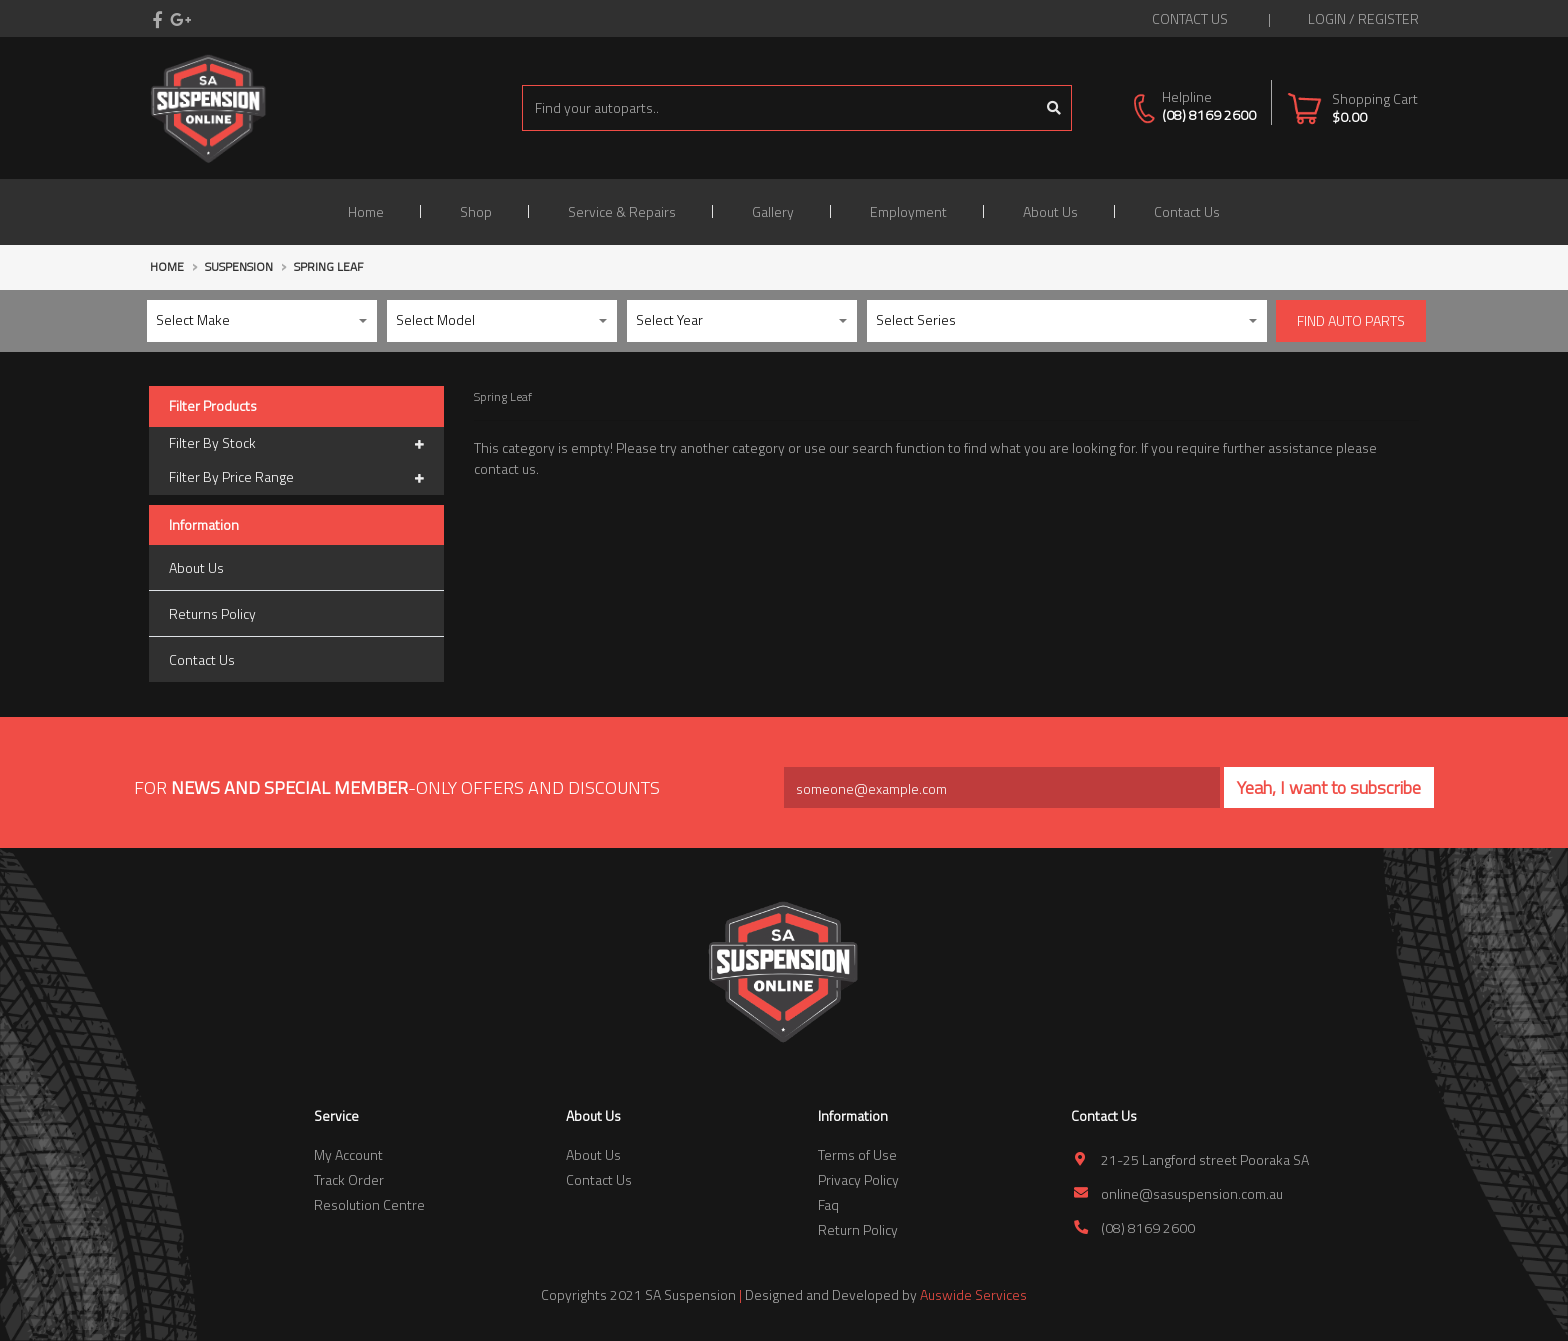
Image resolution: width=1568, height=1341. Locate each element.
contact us (1190, 18)
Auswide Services (973, 1294)
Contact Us (1187, 211)
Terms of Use (857, 1154)
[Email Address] (1002, 787)
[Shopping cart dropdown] (1352, 107)
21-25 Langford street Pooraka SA (1205, 1159)
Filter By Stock (296, 444)
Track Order (349, 1179)
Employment (908, 211)
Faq (828, 1204)
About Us (1050, 211)
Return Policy (858, 1229)
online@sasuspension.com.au (1192, 1193)
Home (366, 211)
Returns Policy (212, 613)
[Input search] (780, 108)
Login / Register (1363, 18)
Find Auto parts (1351, 320)
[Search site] (1054, 108)
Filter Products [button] (213, 406)
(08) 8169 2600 (1209, 114)
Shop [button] (476, 211)
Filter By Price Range (296, 478)
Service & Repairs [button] (622, 211)
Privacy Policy (858, 1179)
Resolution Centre (369, 1204)
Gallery (773, 211)
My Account (348, 1154)
